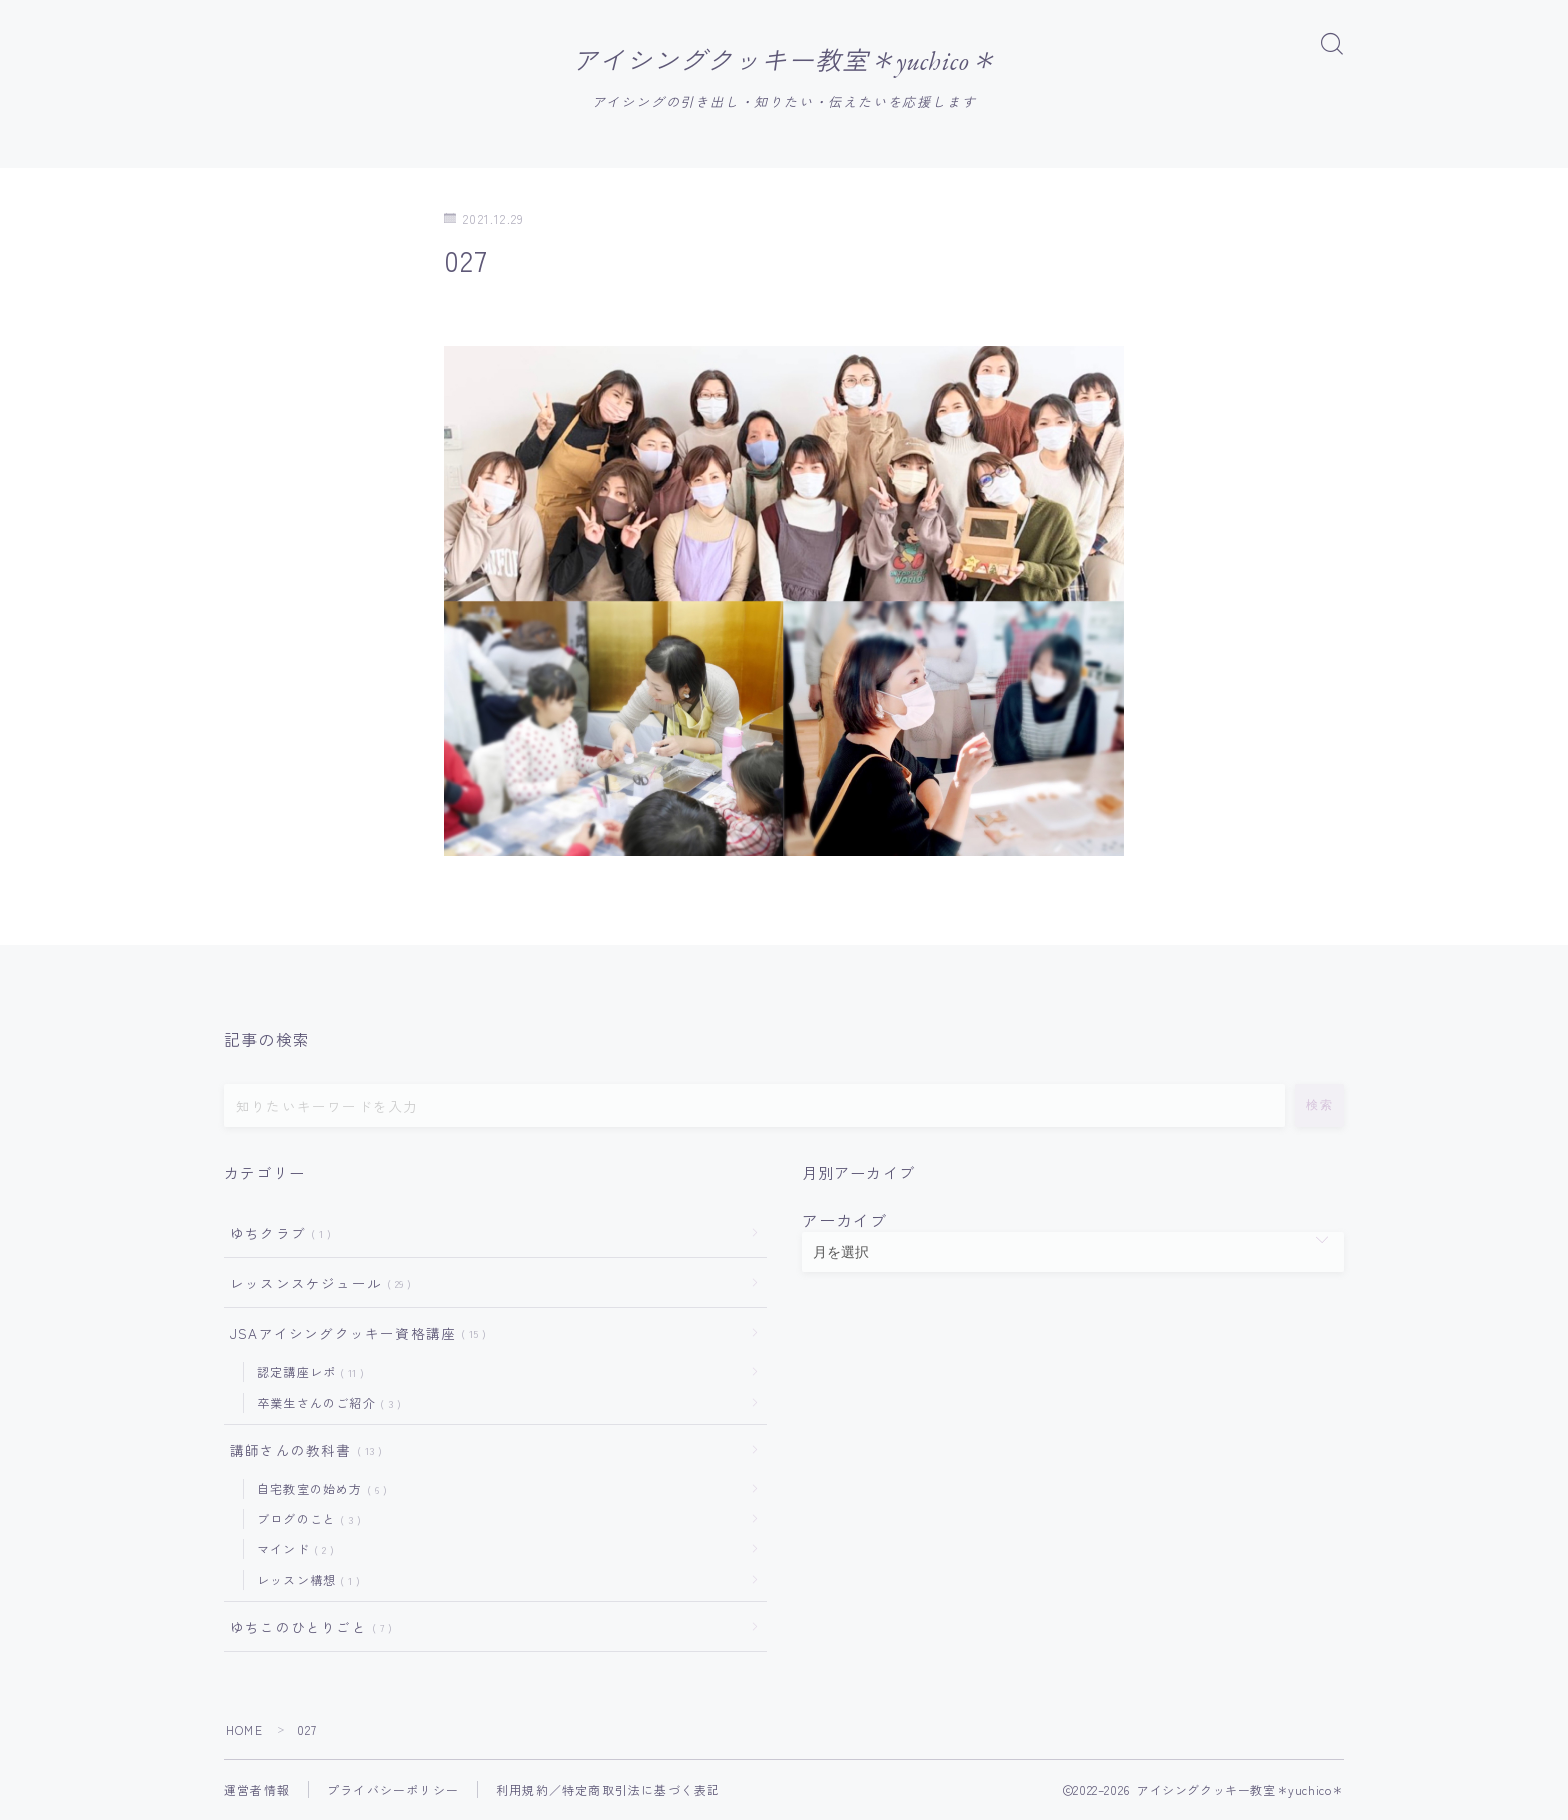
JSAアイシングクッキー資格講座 (354, 1334)
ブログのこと (305, 1519)
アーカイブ (845, 1220)
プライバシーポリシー (393, 1790)
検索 (1319, 1105)
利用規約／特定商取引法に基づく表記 (608, 1790)
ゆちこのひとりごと (307, 1628)
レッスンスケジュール (316, 1284)
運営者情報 (257, 1790)
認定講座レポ (306, 1372)
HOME (244, 1730)
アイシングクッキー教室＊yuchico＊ (784, 61)
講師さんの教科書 (302, 1451)
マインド (291, 1549)
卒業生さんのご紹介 (325, 1402)
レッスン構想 (304, 1580)
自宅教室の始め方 (318, 1489)
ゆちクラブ (276, 1233)
